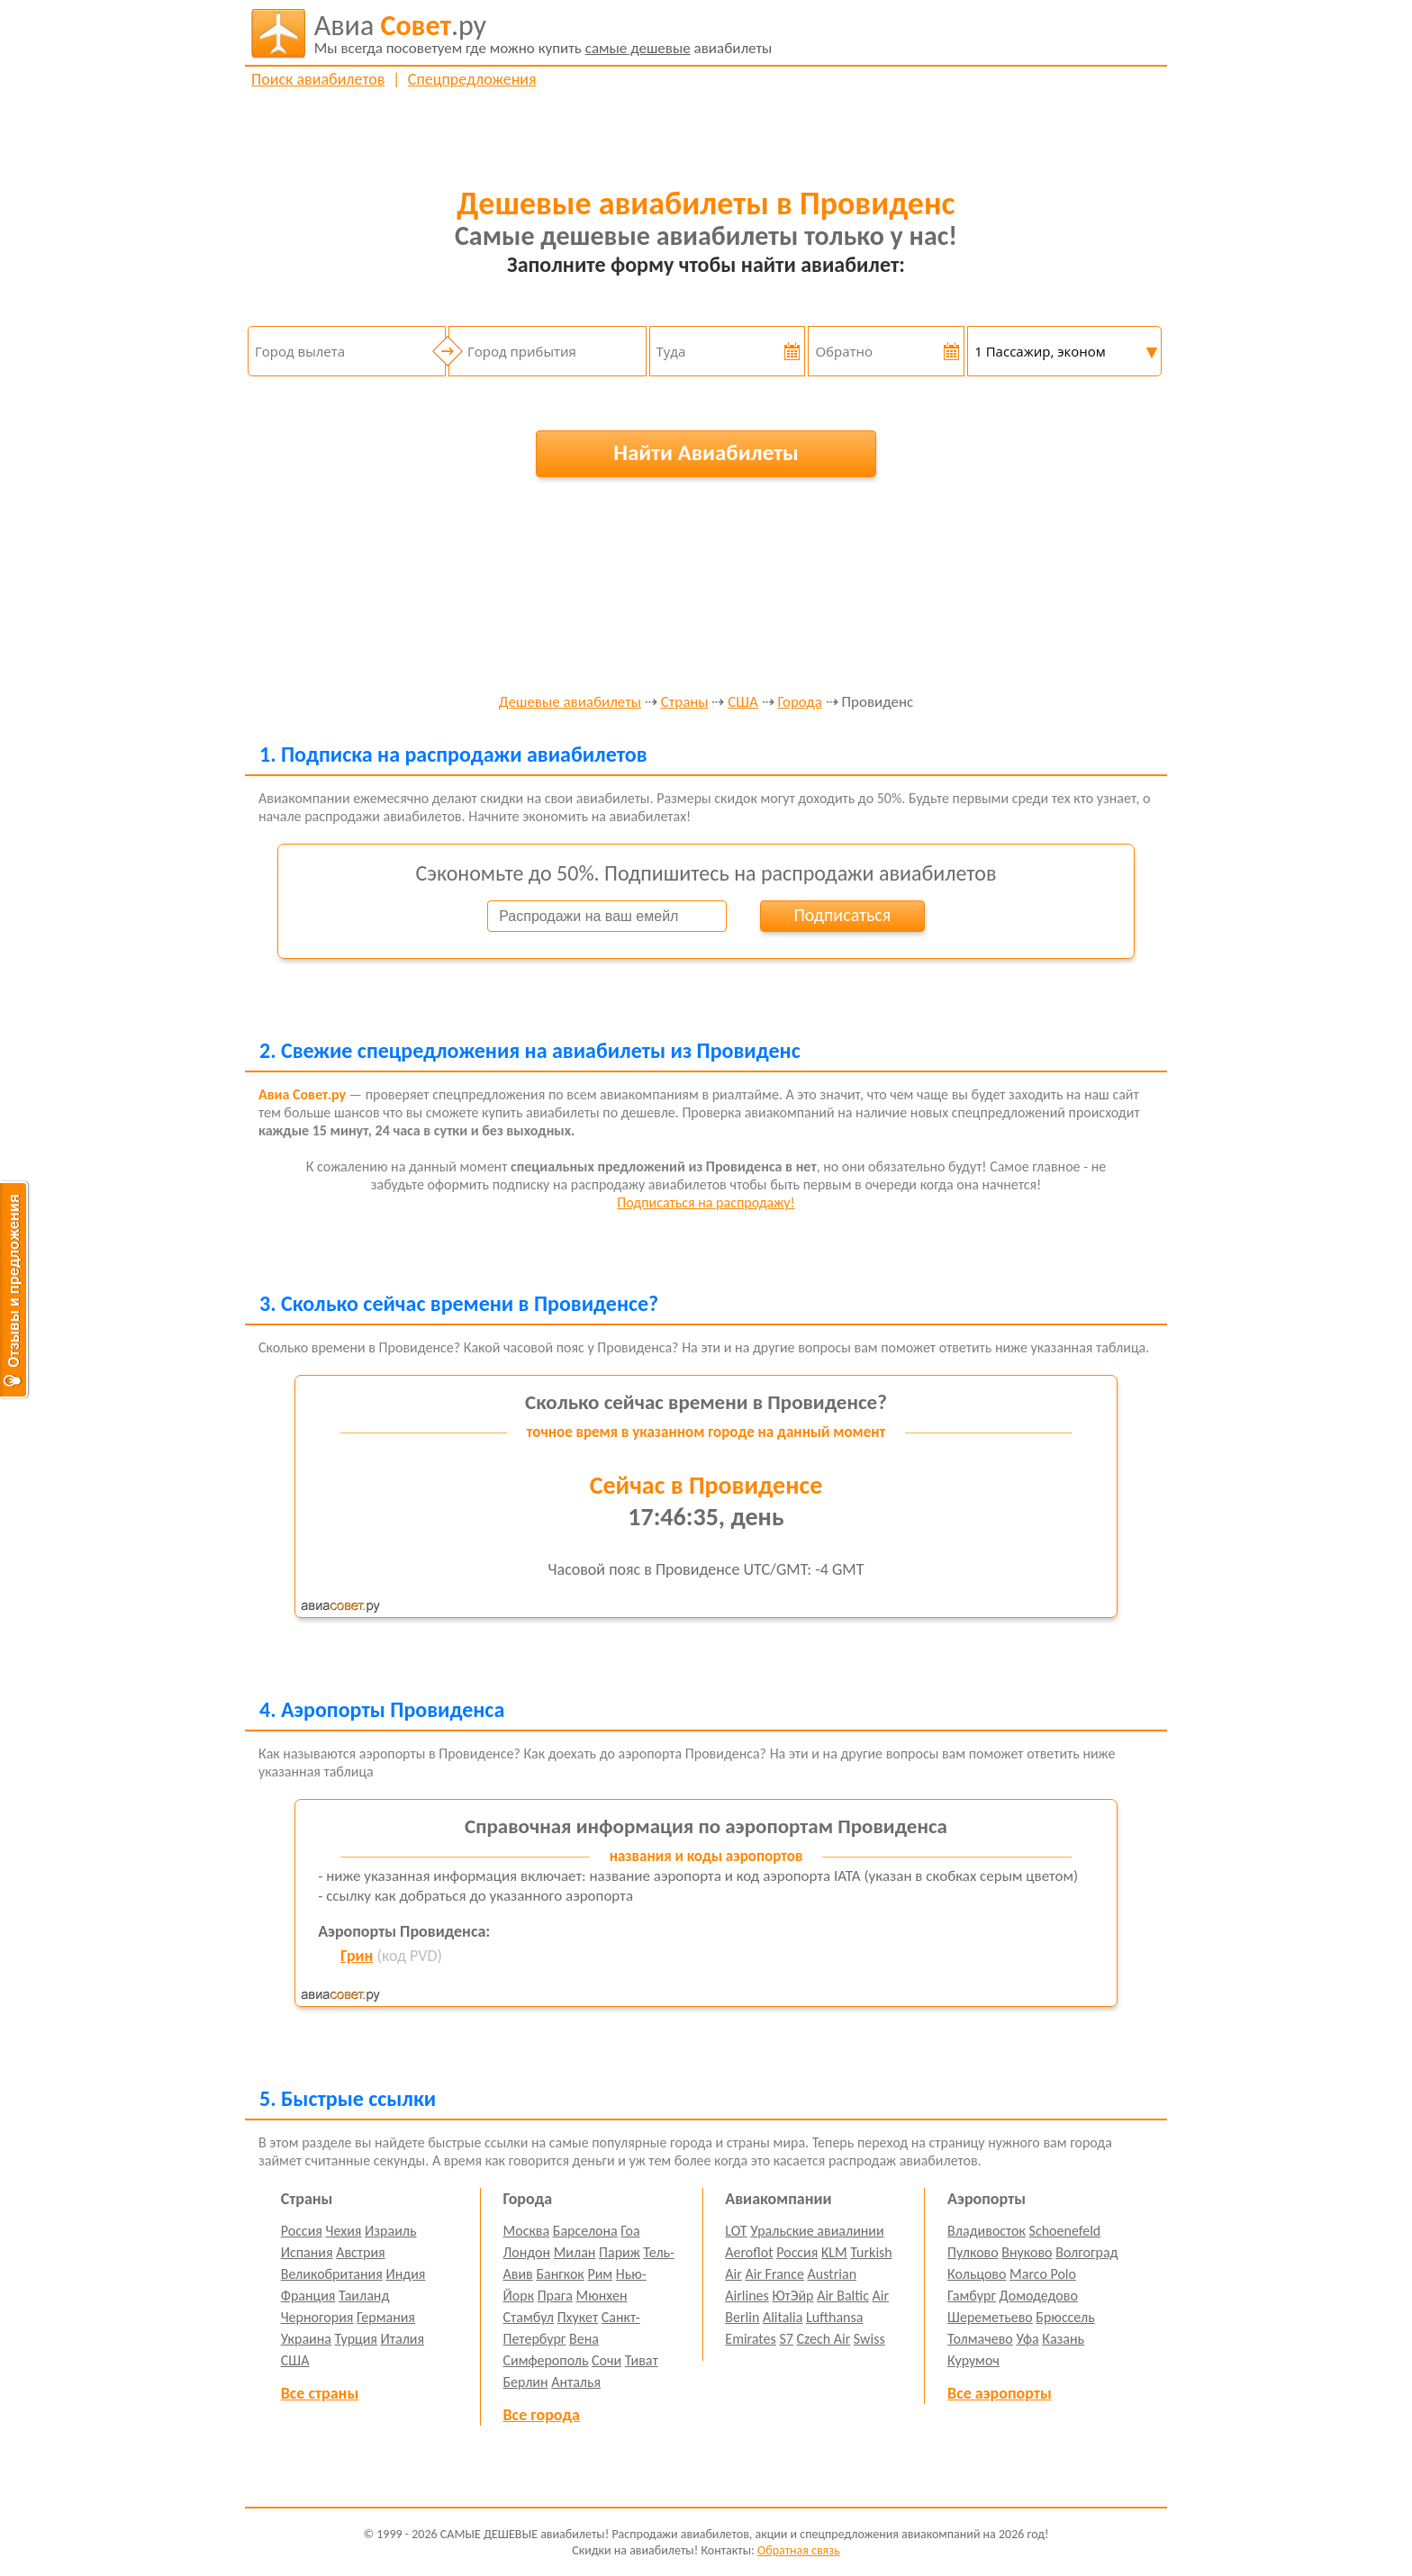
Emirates (750, 2338)
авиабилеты (543, 33)
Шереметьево (990, 2317)
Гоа (629, 2230)
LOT (736, 2230)
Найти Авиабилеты (706, 452)
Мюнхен (601, 2295)
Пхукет (577, 2317)
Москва (526, 2230)
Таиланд (364, 2295)
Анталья (576, 2382)
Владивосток (986, 2230)
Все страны (319, 2393)
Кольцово (976, 2273)
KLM (834, 2252)
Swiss (869, 2338)
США (743, 702)
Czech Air (823, 2338)
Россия (301, 2230)
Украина (306, 2338)
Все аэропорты (999, 2393)
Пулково (973, 2252)
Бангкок (560, 2273)
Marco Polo (1042, 2273)
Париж (619, 2252)
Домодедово (1039, 2295)
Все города (541, 2415)
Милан (575, 2252)
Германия (386, 2317)
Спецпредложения (472, 79)
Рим (599, 2273)
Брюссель (1065, 2317)
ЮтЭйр (792, 2295)
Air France (774, 2273)
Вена (584, 2338)
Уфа (1027, 2338)
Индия (405, 2273)
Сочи (606, 2360)
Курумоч (973, 2360)
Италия (403, 2338)
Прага (555, 2295)
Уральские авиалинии (816, 2230)
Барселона (585, 2230)
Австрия (360, 2252)
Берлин (525, 2382)
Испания (307, 2252)
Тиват (641, 2360)
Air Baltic (843, 2295)
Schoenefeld (1065, 2230)
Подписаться (842, 915)
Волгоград (1086, 2252)
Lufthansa (834, 2317)
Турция (356, 2338)
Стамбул (529, 2317)
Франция (308, 2295)
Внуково (1026, 2252)
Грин (356, 1956)
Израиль (390, 2230)
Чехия (344, 2230)
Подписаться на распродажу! (705, 1202)
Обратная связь (798, 2550)
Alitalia (782, 2317)
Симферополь (546, 2360)
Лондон (527, 2252)
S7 (785, 2338)
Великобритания (332, 2273)
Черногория (317, 2317)
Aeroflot (749, 2252)
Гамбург (971, 2295)
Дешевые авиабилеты (570, 702)
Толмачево (980, 2338)
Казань (1063, 2338)
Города (800, 702)
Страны (685, 702)
